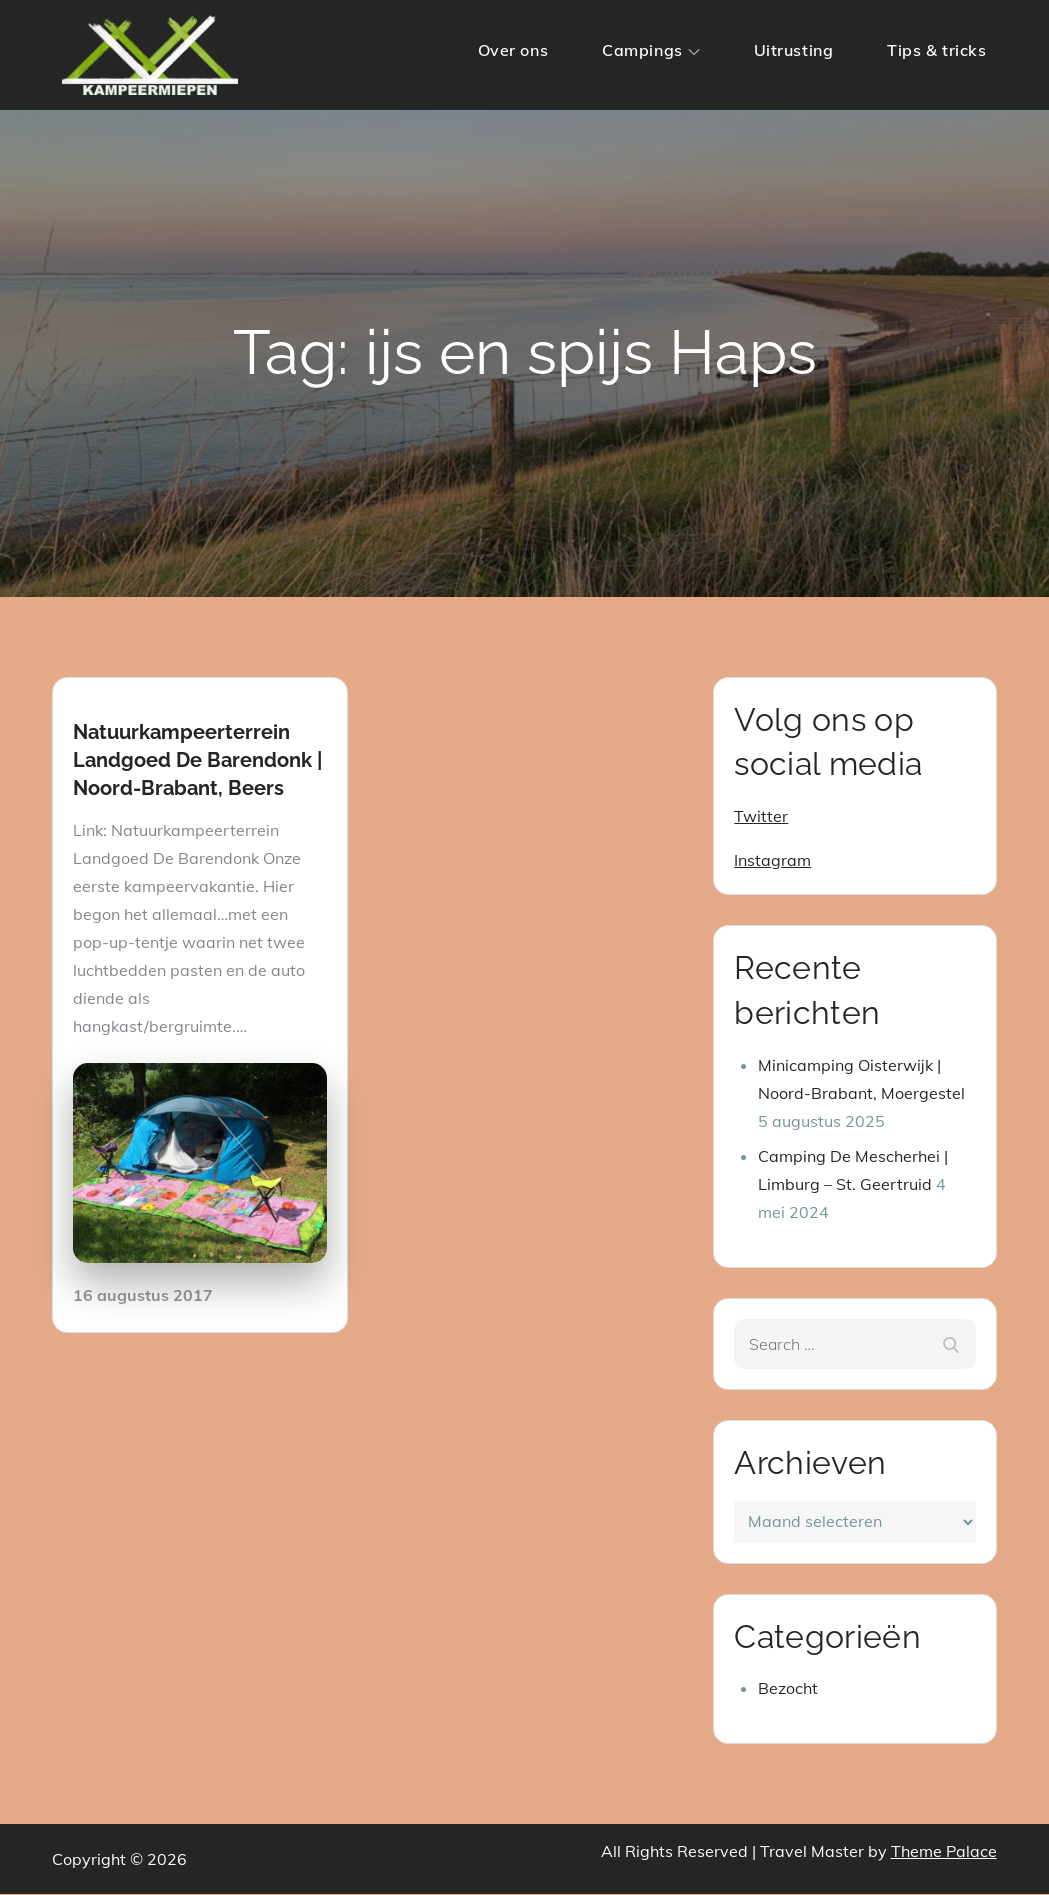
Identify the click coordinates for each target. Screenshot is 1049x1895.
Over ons (513, 50)
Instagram (772, 860)
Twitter (761, 816)
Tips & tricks (936, 50)
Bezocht (788, 1689)
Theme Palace (944, 1852)
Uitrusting (794, 50)
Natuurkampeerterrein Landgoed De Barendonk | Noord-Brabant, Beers (197, 760)
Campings (650, 50)
